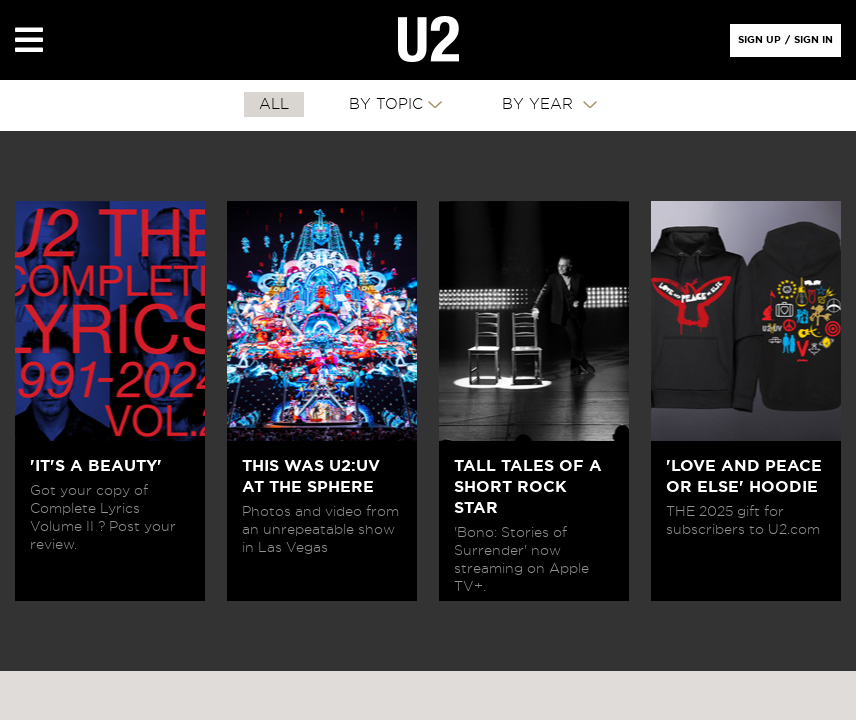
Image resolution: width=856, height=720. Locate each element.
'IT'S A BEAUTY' (96, 466)
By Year (540, 104)
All (274, 104)
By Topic (386, 104)
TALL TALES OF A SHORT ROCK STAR (528, 487)
